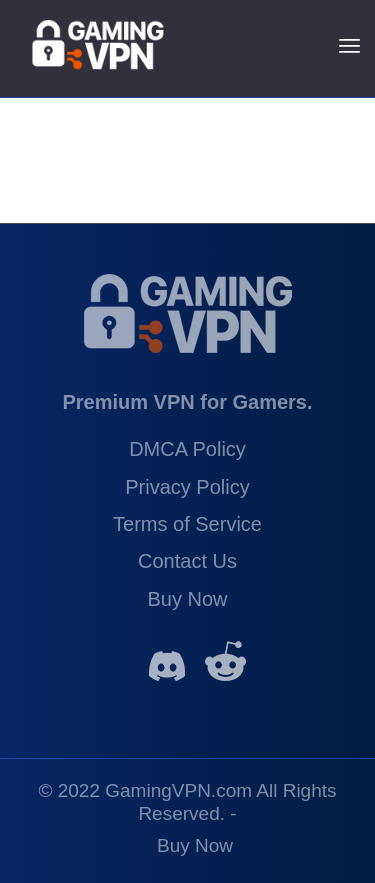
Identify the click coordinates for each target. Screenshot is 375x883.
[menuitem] (195, 841)
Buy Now (187, 599)
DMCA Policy (187, 449)
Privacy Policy (187, 487)
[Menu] (349, 45)
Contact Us (187, 561)
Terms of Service (187, 524)
